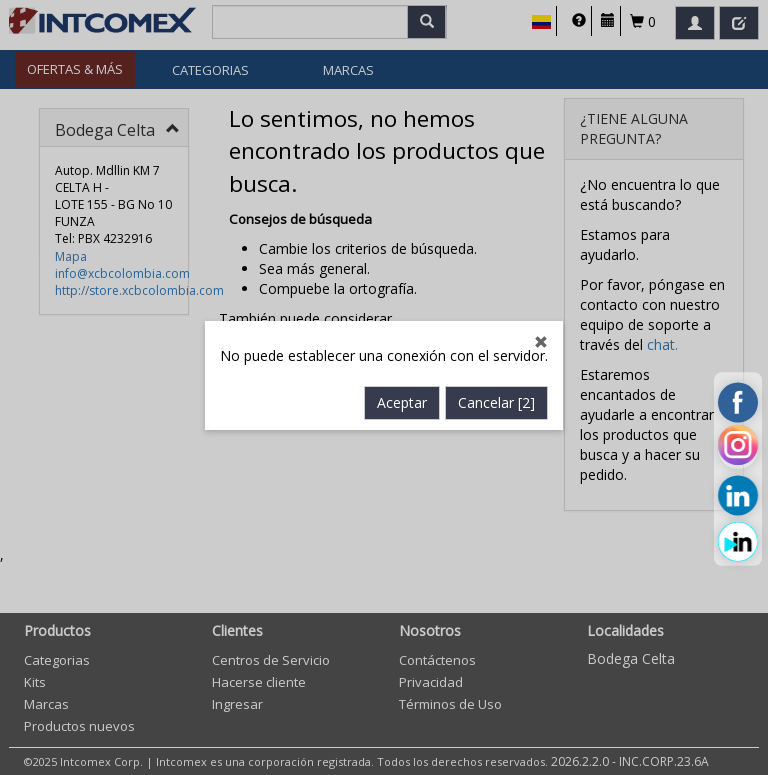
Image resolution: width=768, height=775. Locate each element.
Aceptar (402, 397)
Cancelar (496, 397)
